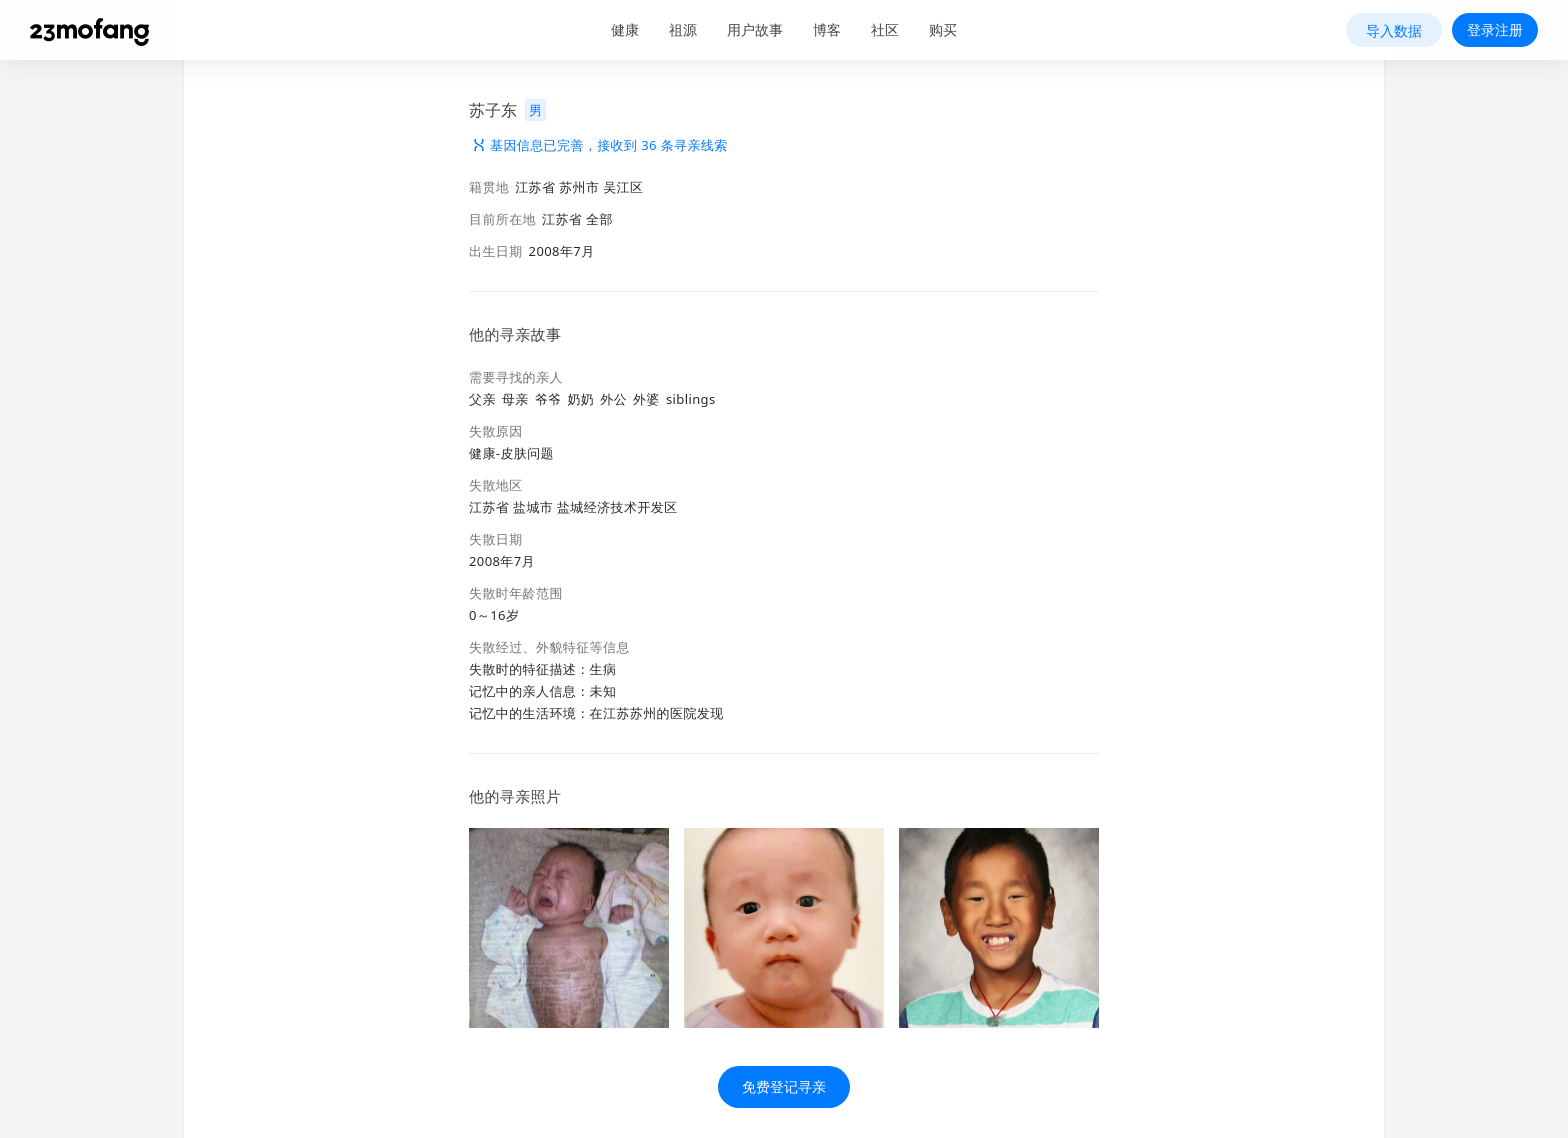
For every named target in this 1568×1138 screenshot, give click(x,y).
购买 (943, 29)
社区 (885, 29)
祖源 (683, 29)
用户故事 (755, 29)
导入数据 (1394, 30)
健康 (625, 29)
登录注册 (1495, 29)
